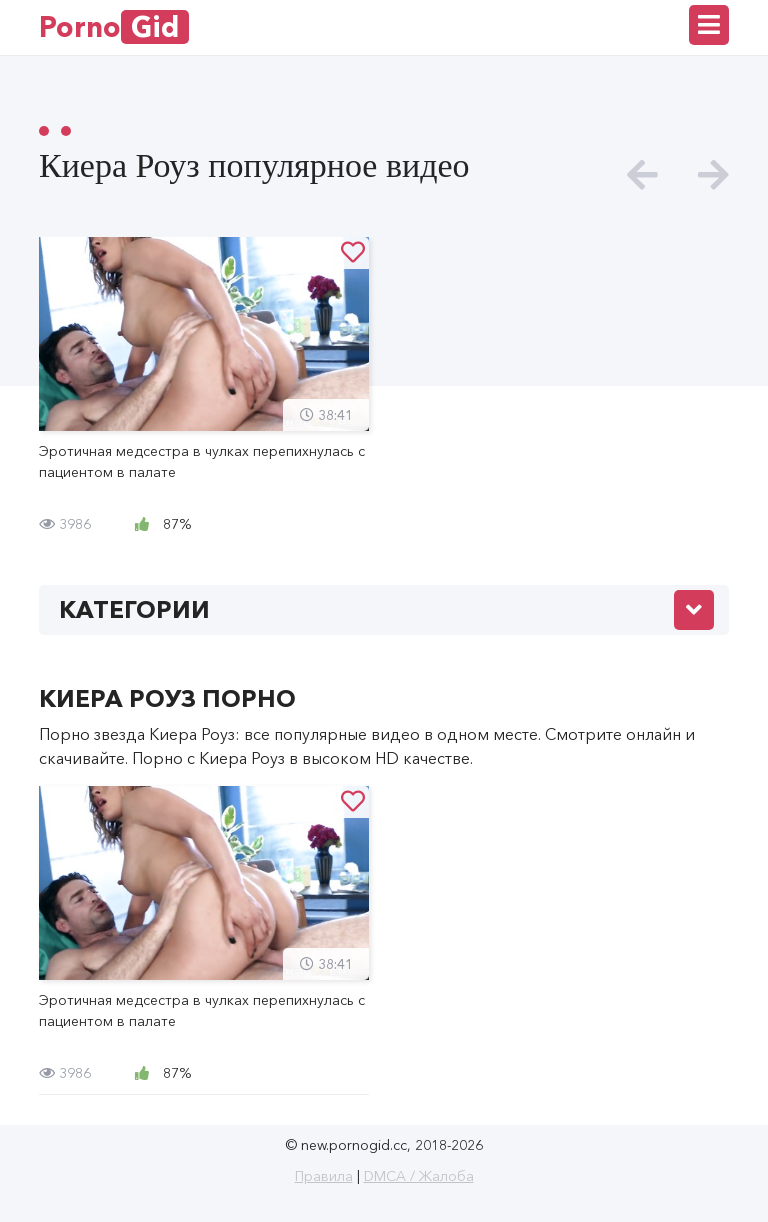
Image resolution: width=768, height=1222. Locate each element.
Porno (114, 27)
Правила (324, 1176)
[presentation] (642, 175)
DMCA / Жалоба (419, 1176)
